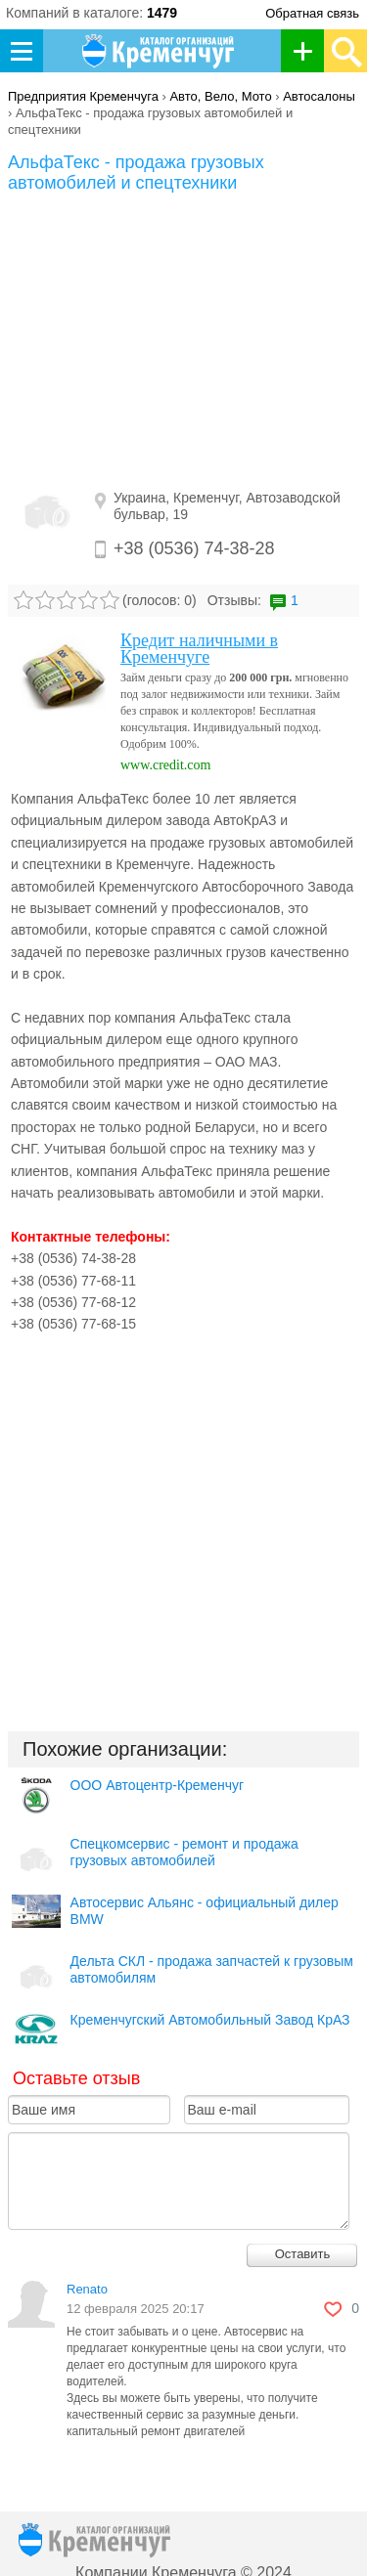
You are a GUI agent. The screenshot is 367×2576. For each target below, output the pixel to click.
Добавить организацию (308, 50)
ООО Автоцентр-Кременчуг (157, 1785)
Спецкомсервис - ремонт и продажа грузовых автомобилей (184, 1852)
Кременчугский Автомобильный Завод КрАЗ (210, 2020)
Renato (87, 2289)
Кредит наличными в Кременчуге (199, 649)
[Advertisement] (184, 340)
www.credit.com (165, 765)
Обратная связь (312, 13)
